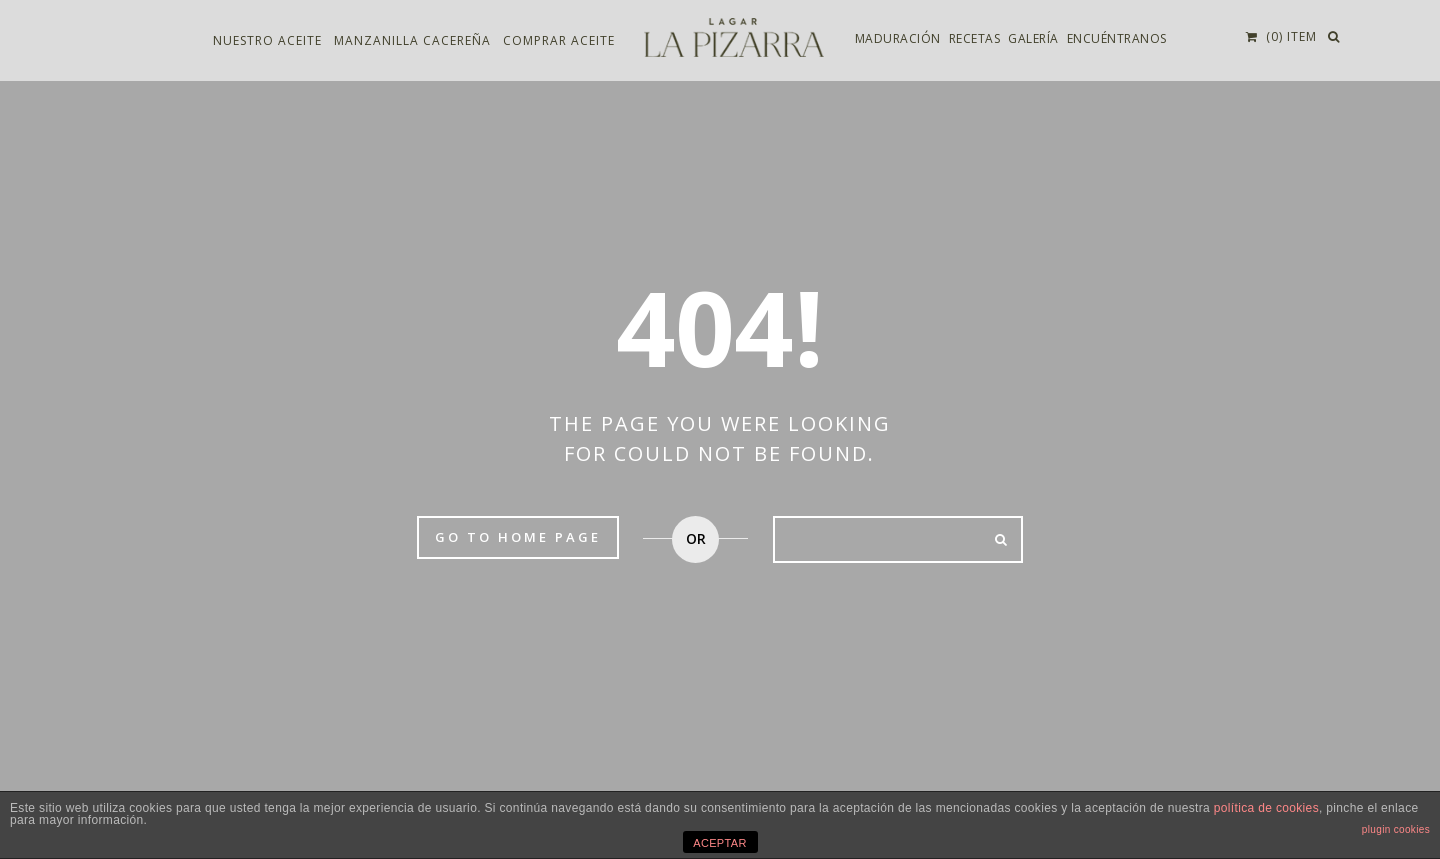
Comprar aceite (559, 41)
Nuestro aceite (267, 41)
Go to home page (518, 537)
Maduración (898, 39)
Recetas (975, 39)
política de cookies (1266, 808)
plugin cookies (1396, 829)
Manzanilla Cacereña (412, 41)
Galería (1033, 39)
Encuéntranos (1117, 39)
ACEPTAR (720, 843)
